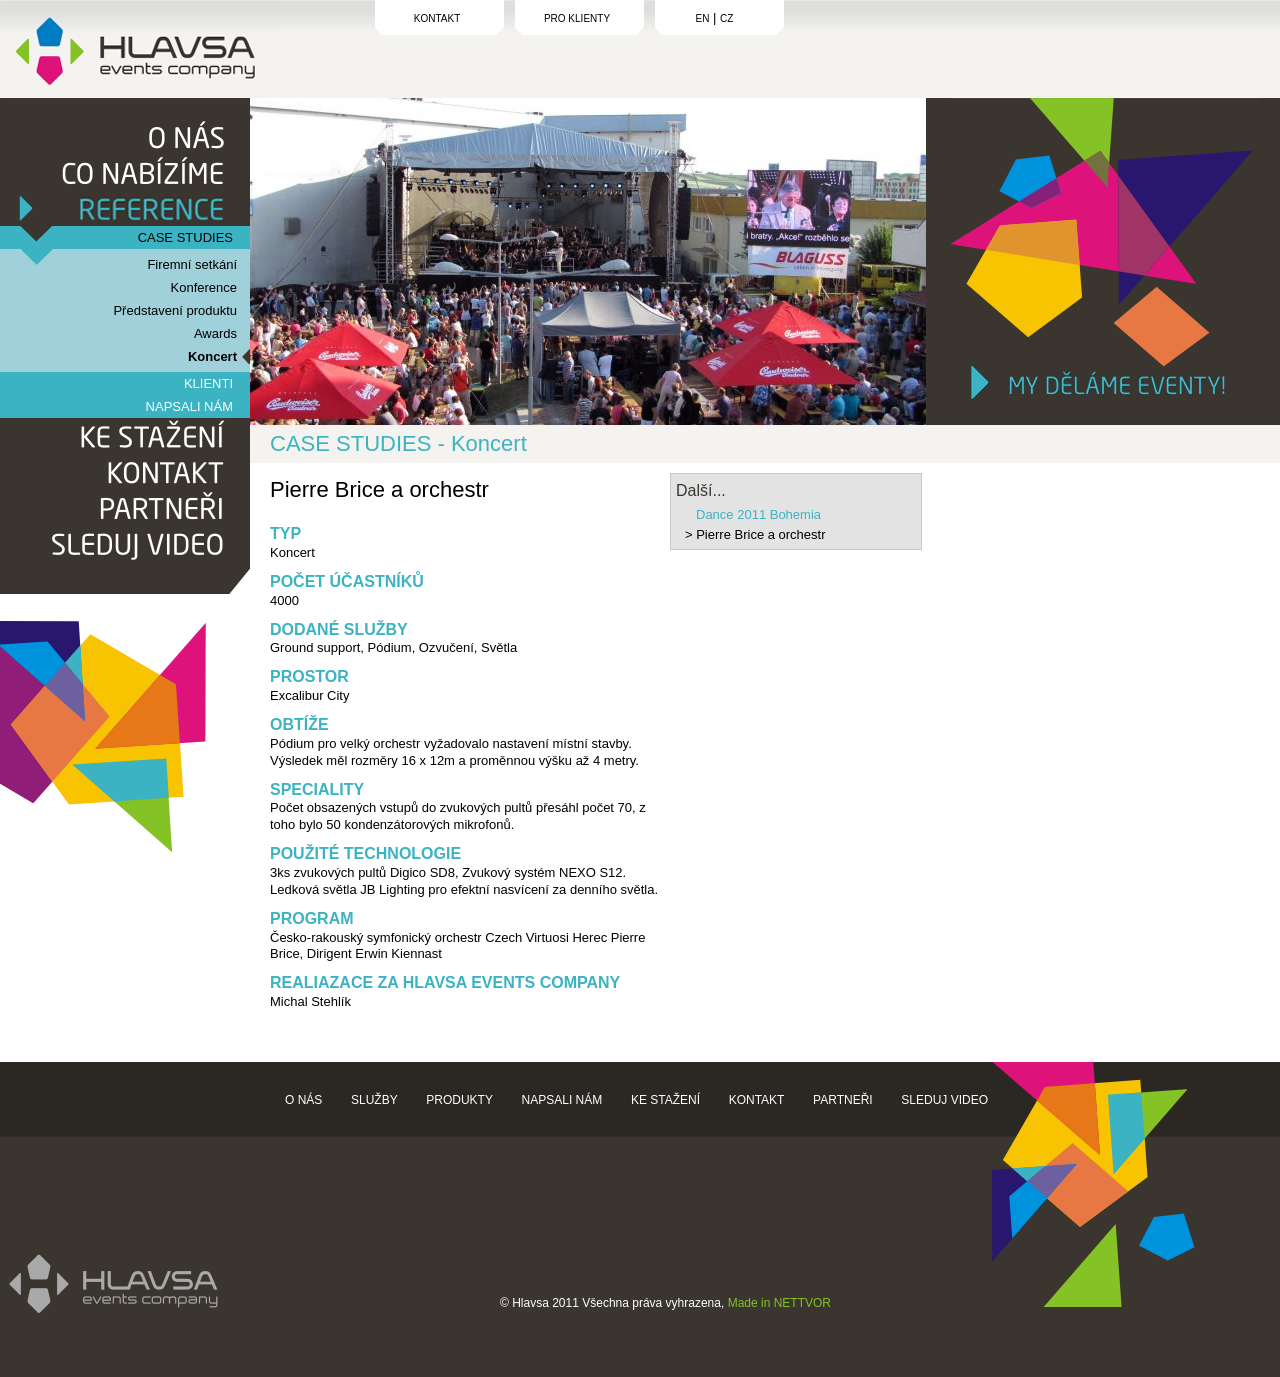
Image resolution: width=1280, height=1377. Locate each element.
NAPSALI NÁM (189, 406)
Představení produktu (175, 310)
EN (703, 18)
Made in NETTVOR (779, 1303)
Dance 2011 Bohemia (758, 514)
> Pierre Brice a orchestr (755, 534)
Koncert (212, 356)
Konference (204, 287)
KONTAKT (437, 18)
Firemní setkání (192, 264)
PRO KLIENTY (577, 18)
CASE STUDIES (185, 237)
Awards (215, 333)
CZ (726, 18)
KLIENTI (208, 383)
